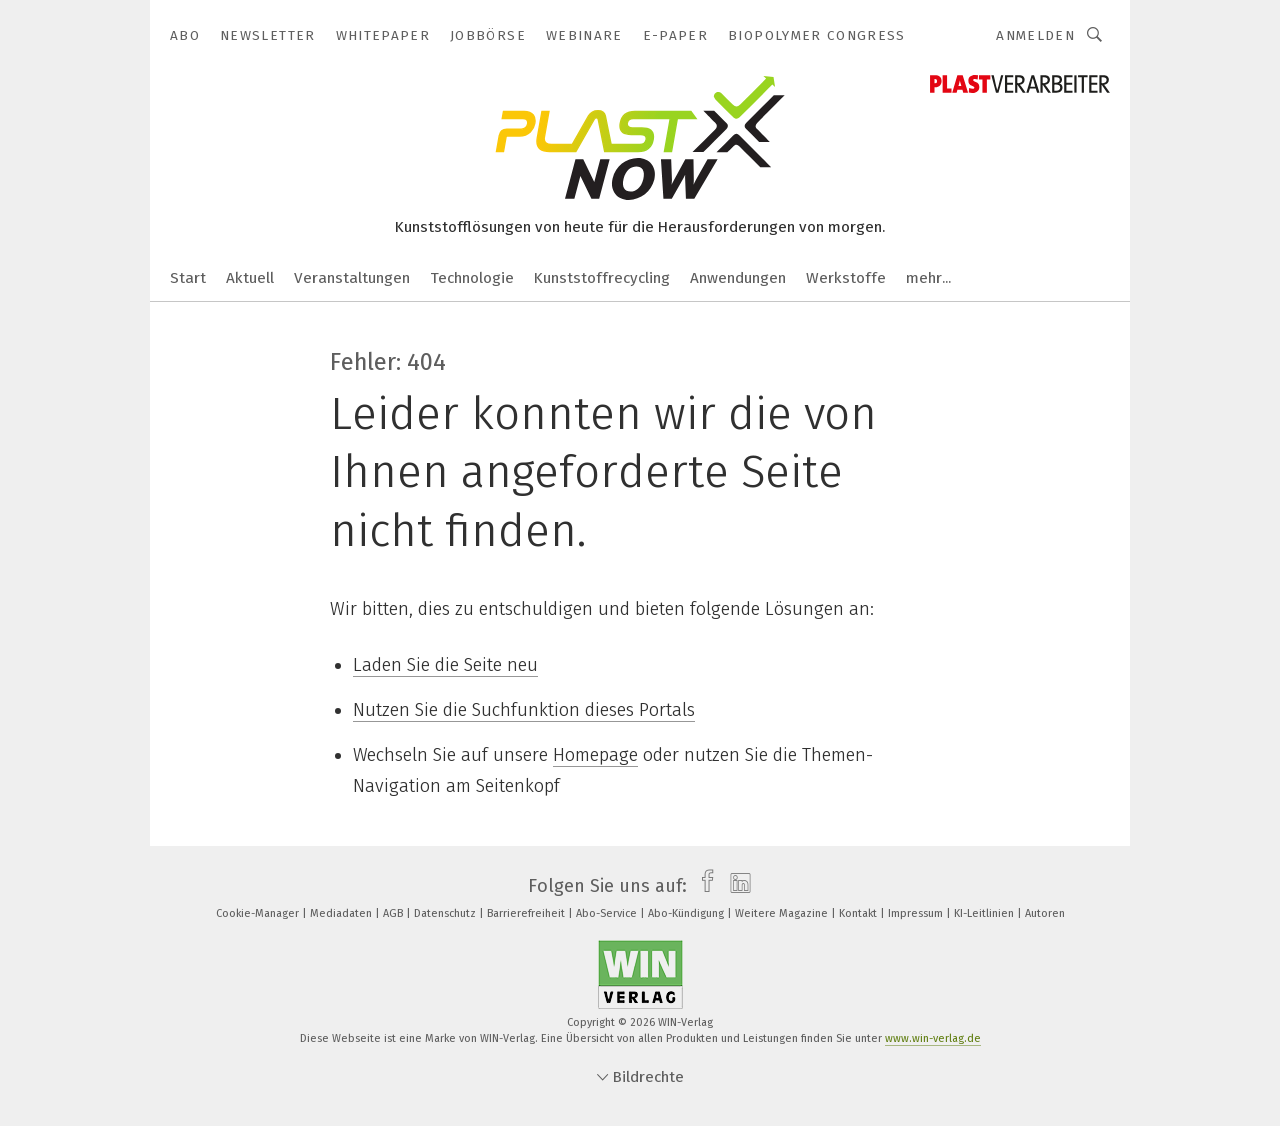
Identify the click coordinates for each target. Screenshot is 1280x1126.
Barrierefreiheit (527, 913)
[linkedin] (735, 886)
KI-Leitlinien (985, 913)
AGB (394, 913)
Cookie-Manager (259, 913)
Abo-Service (608, 913)
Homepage (595, 755)
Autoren (1045, 913)
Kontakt (859, 913)
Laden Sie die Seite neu (445, 665)
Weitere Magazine (783, 913)
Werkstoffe (846, 278)
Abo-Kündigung (687, 913)
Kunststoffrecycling (602, 278)
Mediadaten (342, 913)
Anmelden (1035, 35)
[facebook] (702, 886)
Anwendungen (738, 278)
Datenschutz (446, 913)
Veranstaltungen (352, 278)
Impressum (917, 913)
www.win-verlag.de (933, 1038)
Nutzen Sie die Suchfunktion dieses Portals (524, 710)
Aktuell (250, 278)
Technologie (472, 278)
